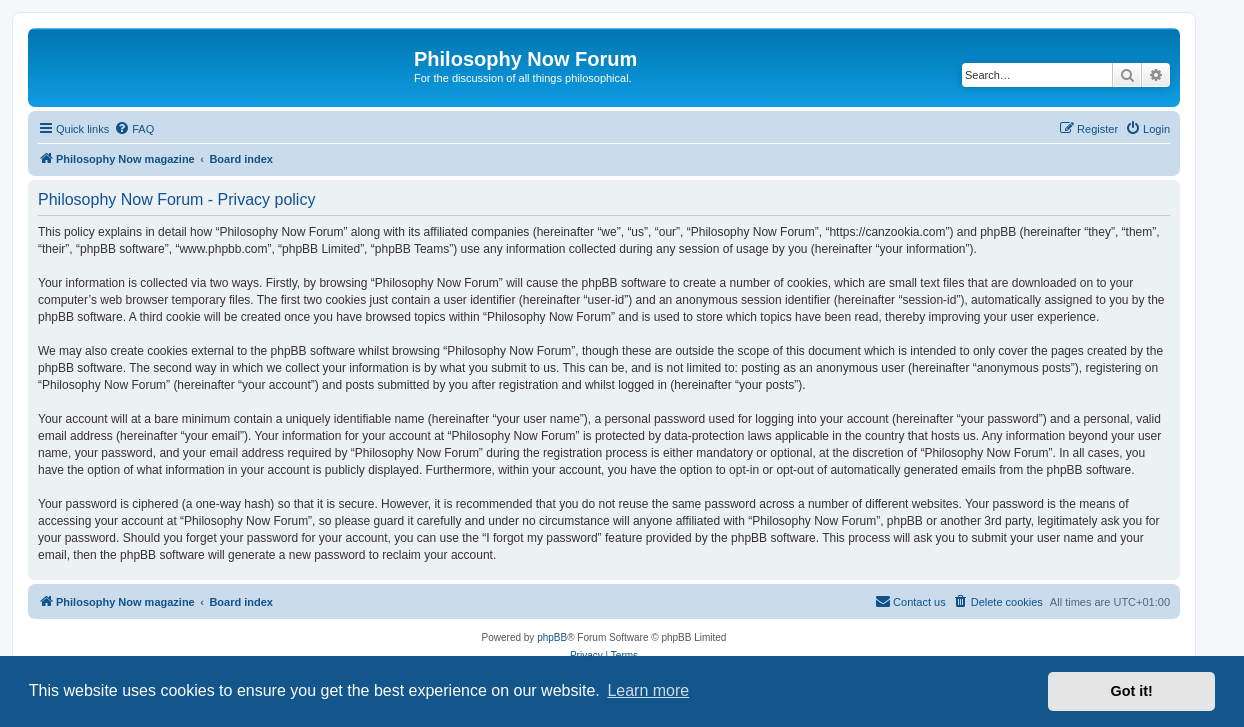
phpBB (552, 637)
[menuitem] (134, 129)
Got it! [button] (1132, 691)
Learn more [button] (648, 690)
